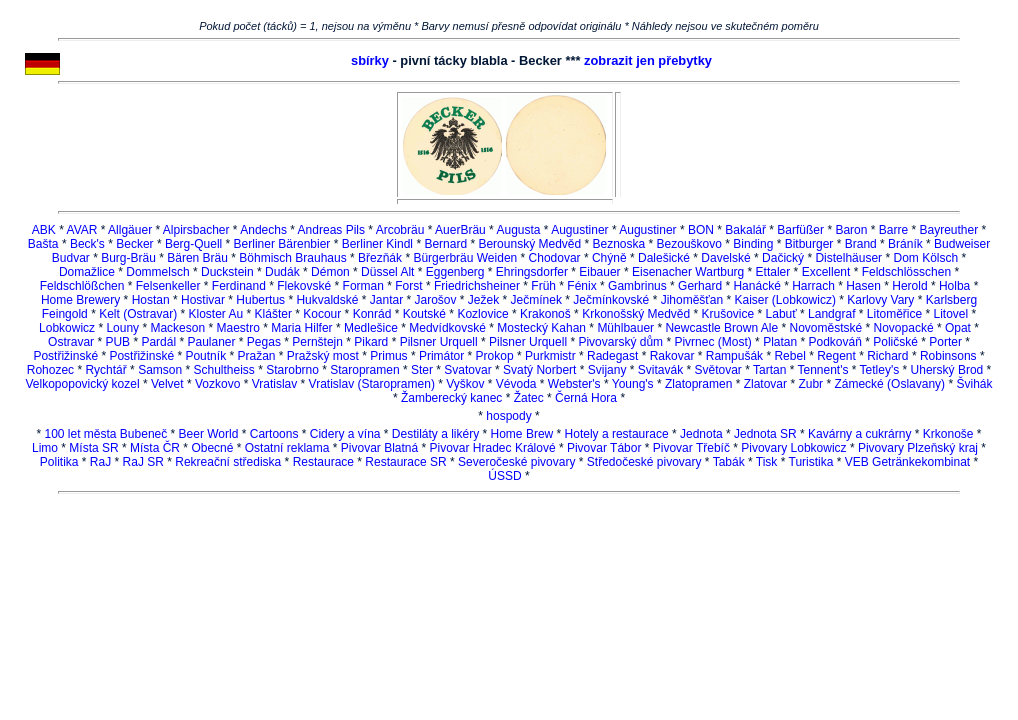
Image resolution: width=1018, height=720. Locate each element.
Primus (388, 356)
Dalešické (664, 258)
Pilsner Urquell (439, 342)
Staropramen (364, 370)
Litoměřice (894, 314)
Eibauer (599, 272)
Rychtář (105, 370)
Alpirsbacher (196, 230)
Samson (160, 370)
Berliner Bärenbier (282, 244)
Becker (134, 244)
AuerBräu (460, 230)
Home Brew (522, 434)
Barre (893, 230)
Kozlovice (482, 314)
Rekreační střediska (228, 462)
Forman (363, 286)
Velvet (167, 384)
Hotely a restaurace (617, 434)
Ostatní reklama (287, 448)
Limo (45, 448)
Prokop (495, 356)
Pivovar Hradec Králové (493, 448)
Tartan (769, 370)
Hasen (863, 286)
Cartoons (274, 434)
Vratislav (275, 384)
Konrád (372, 314)
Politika (59, 462)
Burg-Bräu (128, 258)
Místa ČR (155, 448)
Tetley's (880, 370)
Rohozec (50, 370)
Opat (958, 328)
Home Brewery (80, 300)
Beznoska (619, 244)
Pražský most (323, 356)
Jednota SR (765, 434)
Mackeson (177, 328)
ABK (44, 230)
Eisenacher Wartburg (688, 272)
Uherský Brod (947, 370)
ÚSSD (504, 476)
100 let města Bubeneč (105, 434)
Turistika (811, 462)
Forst (408, 286)
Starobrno (292, 370)
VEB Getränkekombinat (907, 462)
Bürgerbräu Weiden (465, 258)
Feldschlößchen (82, 286)
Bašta (43, 244)
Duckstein (227, 272)
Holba (954, 286)
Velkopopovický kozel (83, 384)
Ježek (483, 300)
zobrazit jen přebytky (648, 60)
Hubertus (260, 300)
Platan (780, 342)
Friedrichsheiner (477, 286)
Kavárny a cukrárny (859, 434)
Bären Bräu (197, 258)
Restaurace (323, 462)
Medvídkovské (447, 328)
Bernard (445, 244)
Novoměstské (825, 328)
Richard (887, 356)
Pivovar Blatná (379, 448)
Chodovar (555, 258)
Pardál (158, 342)
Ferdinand (239, 286)
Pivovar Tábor (604, 448)
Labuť (781, 314)
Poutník (205, 356)
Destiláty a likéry (435, 434)
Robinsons (948, 356)
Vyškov (465, 384)
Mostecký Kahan (541, 328)
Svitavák (660, 370)
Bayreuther (948, 230)
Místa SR (93, 448)
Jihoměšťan (692, 300)
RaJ (100, 462)
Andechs (263, 230)
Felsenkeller (168, 286)
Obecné (212, 448)
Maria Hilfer (301, 328)
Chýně (609, 258)
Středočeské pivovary (644, 462)
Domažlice (87, 272)
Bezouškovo (689, 244)
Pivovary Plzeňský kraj (918, 448)
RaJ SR (143, 462)
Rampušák (734, 356)
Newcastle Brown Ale (721, 328)
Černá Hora (586, 398)
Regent (836, 356)
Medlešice (371, 328)
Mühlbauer (625, 328)
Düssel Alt (389, 272)
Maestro (238, 328)
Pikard (371, 342)
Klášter (273, 314)
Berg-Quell (193, 244)
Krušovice (728, 314)
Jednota (701, 434)
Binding (753, 244)
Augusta (518, 230)
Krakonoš (545, 314)
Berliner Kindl (377, 244)
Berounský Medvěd (529, 244)
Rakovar (672, 356)
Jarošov (435, 300)
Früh (543, 286)
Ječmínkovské (611, 300)
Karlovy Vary (880, 300)
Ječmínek (536, 300)
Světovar (717, 370)
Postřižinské (65, 356)
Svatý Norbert (539, 370)
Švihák (974, 384)
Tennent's (822, 370)
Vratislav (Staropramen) (372, 384)
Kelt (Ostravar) (138, 314)
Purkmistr (550, 356)
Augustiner (579, 230)
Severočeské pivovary (516, 462)
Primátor (441, 356)
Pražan (256, 356)
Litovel (951, 314)
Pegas (264, 342)
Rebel (789, 356)
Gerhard (700, 286)
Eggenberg (455, 272)
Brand (861, 244)
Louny (122, 328)
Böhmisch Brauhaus (292, 258)
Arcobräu (400, 230)
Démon (330, 272)
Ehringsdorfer (532, 272)
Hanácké (756, 286)
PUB (117, 342)
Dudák (282, 272)
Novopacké (904, 328)
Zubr (810, 384)
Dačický (783, 258)
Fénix (581, 286)
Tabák (729, 462)
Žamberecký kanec (451, 398)
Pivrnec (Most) (712, 342)
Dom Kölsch (925, 258)
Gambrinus (637, 286)
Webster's (574, 384)
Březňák (380, 258)
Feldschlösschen (906, 272)
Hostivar (203, 300)
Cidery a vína (345, 434)
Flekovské (304, 286)
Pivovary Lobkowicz (793, 448)
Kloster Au (216, 314)
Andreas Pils (331, 230)
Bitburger (809, 244)
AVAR (82, 230)
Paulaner (211, 342)
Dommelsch (157, 272)
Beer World (209, 434)
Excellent (826, 272)
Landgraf (831, 314)
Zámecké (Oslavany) (889, 384)
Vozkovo (217, 384)
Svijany (607, 370)
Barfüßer (800, 230)
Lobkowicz (67, 328)
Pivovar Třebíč (691, 448)
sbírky (370, 60)
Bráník (905, 244)
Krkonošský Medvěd (636, 314)
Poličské (895, 342)
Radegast (612, 356)
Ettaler (773, 272)
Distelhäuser (848, 258)
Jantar (386, 300)
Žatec (529, 398)
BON (701, 230)
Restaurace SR (405, 462)
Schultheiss (224, 370)
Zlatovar (765, 384)
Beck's (87, 244)
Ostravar (71, 342)
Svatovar (467, 370)
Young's (633, 384)
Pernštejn (317, 342)
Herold (909, 286)
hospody (508, 416)
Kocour (322, 314)
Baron (851, 230)
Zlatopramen (698, 384)
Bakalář (745, 230)
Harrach (813, 286)
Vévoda (516, 384)
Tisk (767, 462)
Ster (422, 370)
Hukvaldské (327, 300)
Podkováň (835, 342)
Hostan (151, 300)
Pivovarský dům (620, 342)
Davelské (725, 258)
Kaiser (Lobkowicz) (785, 300)
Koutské (424, 314)
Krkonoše (948, 434)
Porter (945, 342)
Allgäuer (130, 230)
